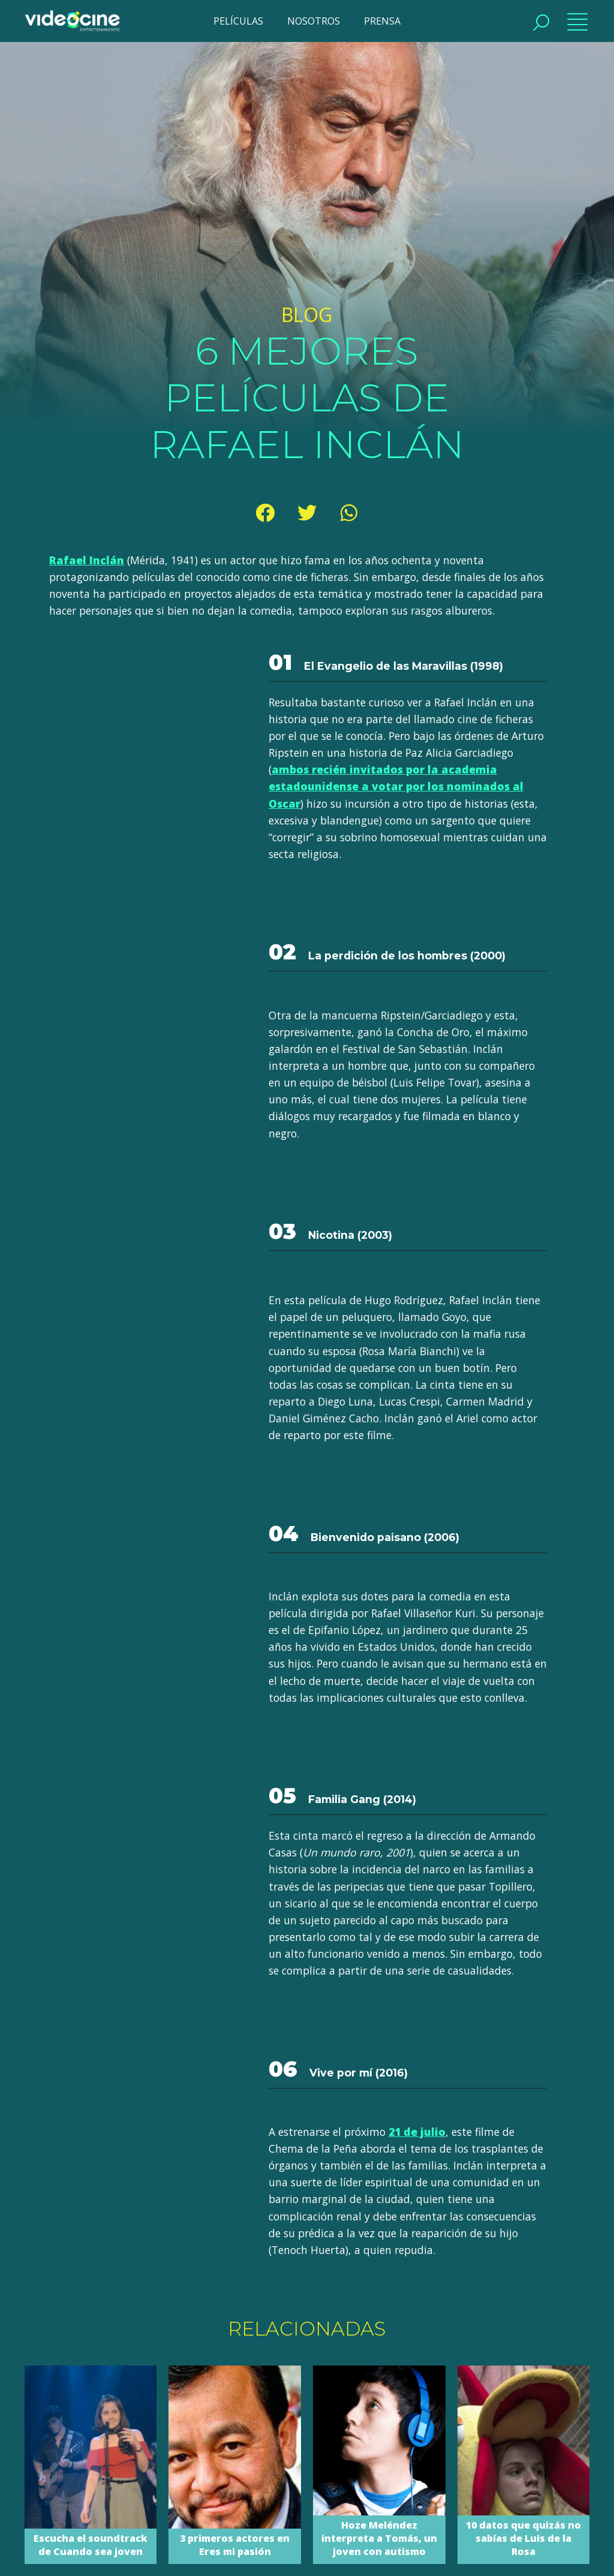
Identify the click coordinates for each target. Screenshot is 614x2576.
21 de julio (417, 2131)
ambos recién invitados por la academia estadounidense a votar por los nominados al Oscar (396, 786)
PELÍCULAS (238, 21)
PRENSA (382, 21)
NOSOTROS (313, 21)
